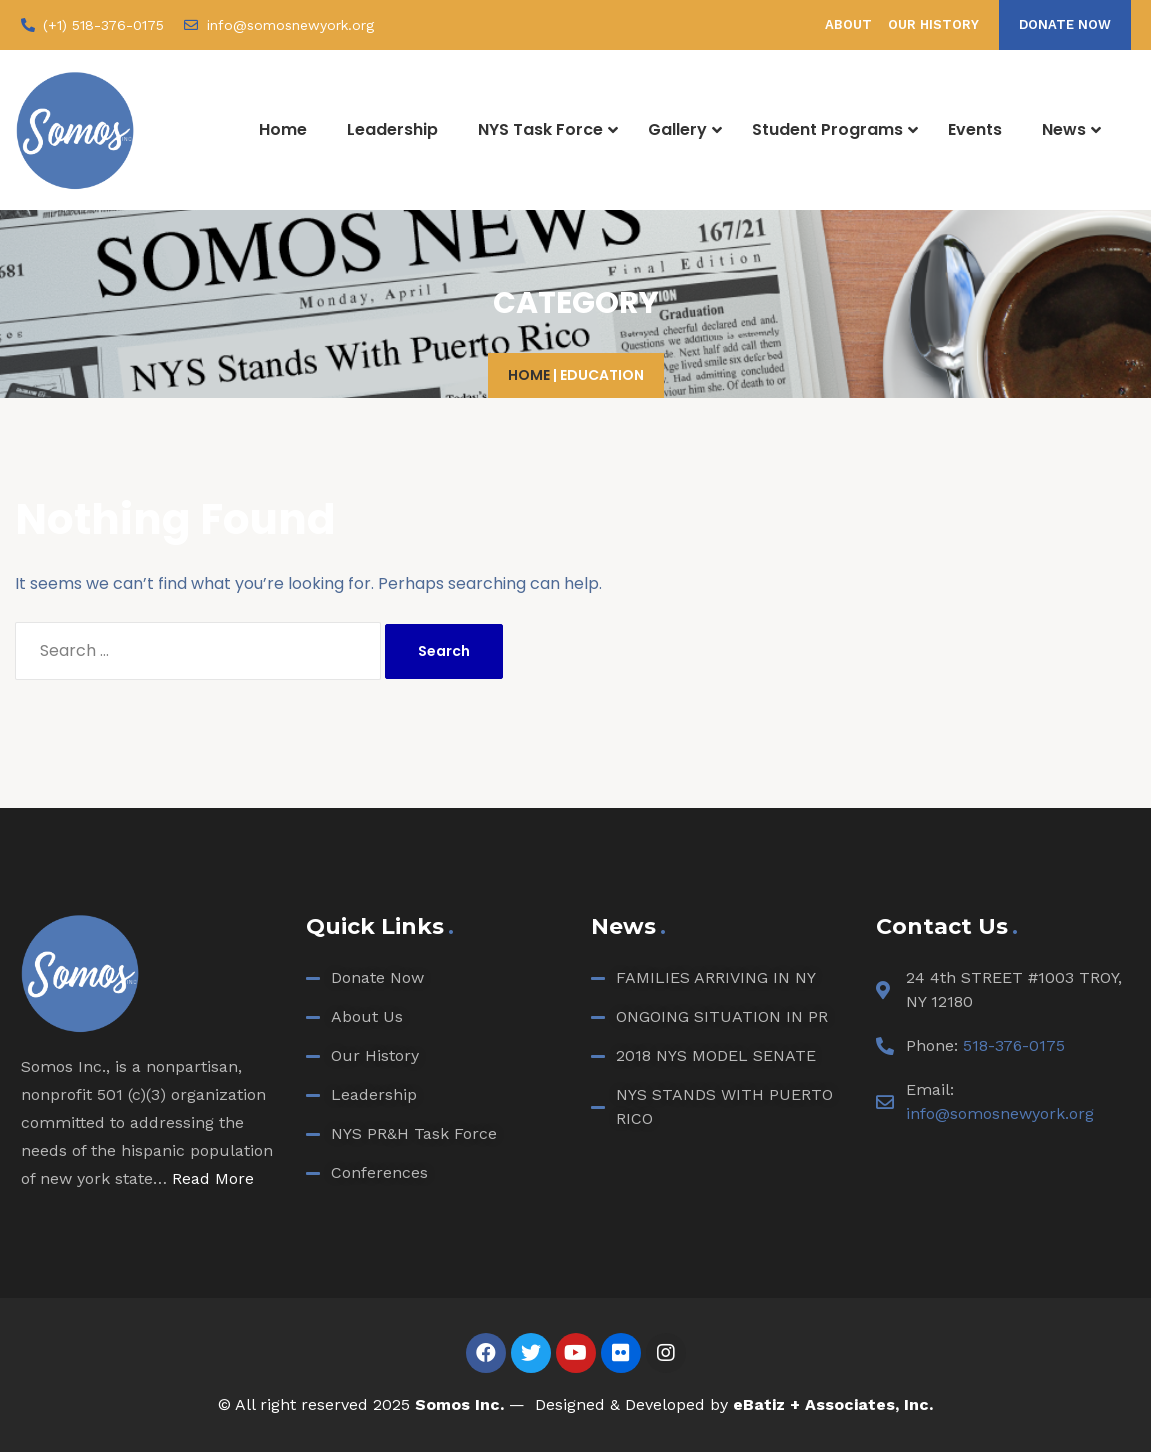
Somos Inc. (459, 1404)
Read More (213, 1178)
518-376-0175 (1014, 1045)
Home (529, 375)
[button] (1065, 25)
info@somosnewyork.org (1000, 1113)
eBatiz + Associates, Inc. (833, 1404)
